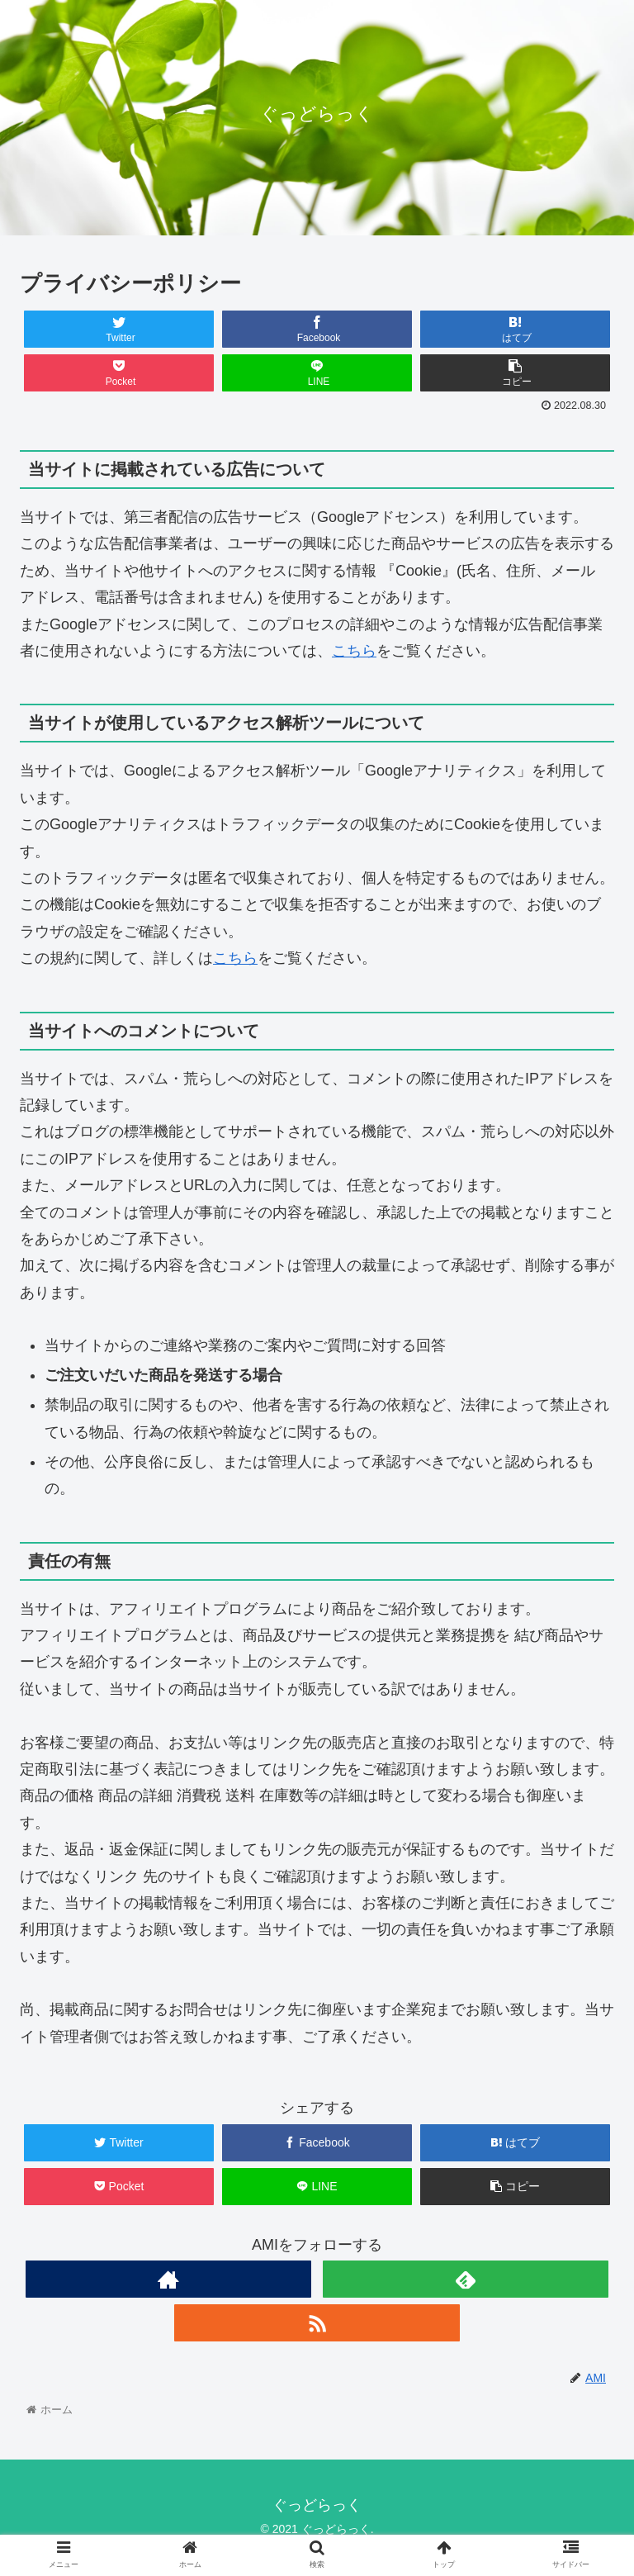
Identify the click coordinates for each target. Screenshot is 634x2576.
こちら (354, 651)
